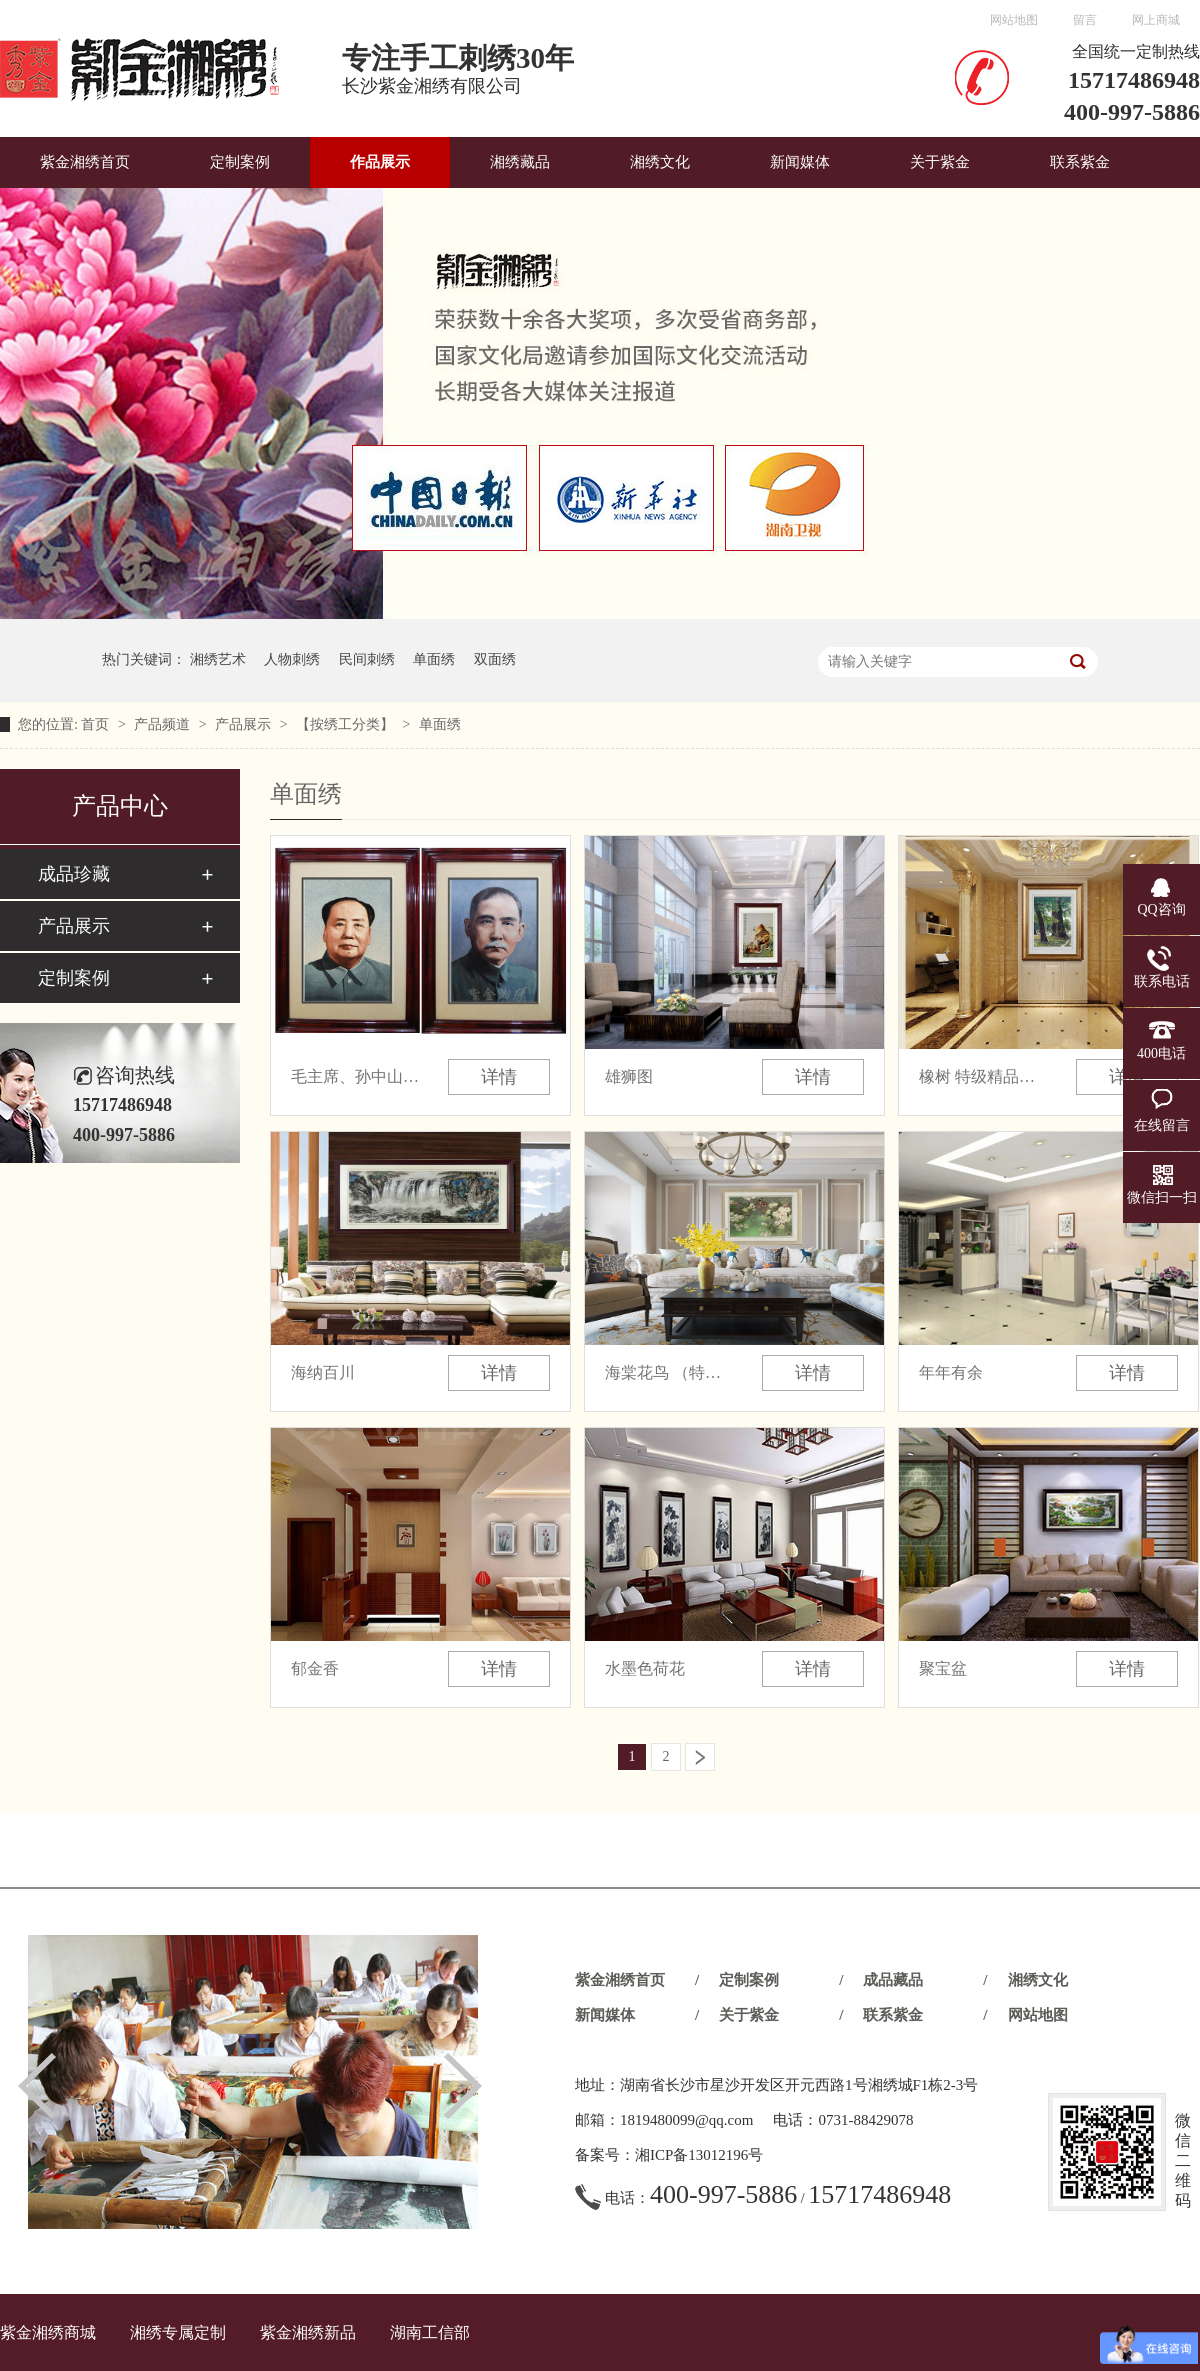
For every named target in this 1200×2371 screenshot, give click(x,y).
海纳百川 (323, 1372)
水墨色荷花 (645, 1668)
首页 (97, 724)
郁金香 (315, 1668)
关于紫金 (940, 162)
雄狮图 (629, 1076)
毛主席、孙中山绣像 (356, 1076)
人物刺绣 (292, 659)
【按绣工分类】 (347, 724)
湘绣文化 (660, 162)
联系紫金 (1080, 162)
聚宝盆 (943, 1668)
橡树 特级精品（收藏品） (984, 1076)
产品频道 (164, 724)
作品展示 (380, 162)
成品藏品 (893, 1980)
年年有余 (951, 1372)
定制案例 (240, 162)
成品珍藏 (74, 874)
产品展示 (245, 724)
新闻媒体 (800, 162)
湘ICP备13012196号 (699, 2155)
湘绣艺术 (218, 659)
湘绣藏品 (520, 162)
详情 (499, 1077)
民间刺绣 (367, 659)
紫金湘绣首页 (85, 162)
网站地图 (1014, 20)
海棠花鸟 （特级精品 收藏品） (670, 1372)
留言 (1085, 20)
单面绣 (434, 659)
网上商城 (1156, 20)
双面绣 (495, 659)
